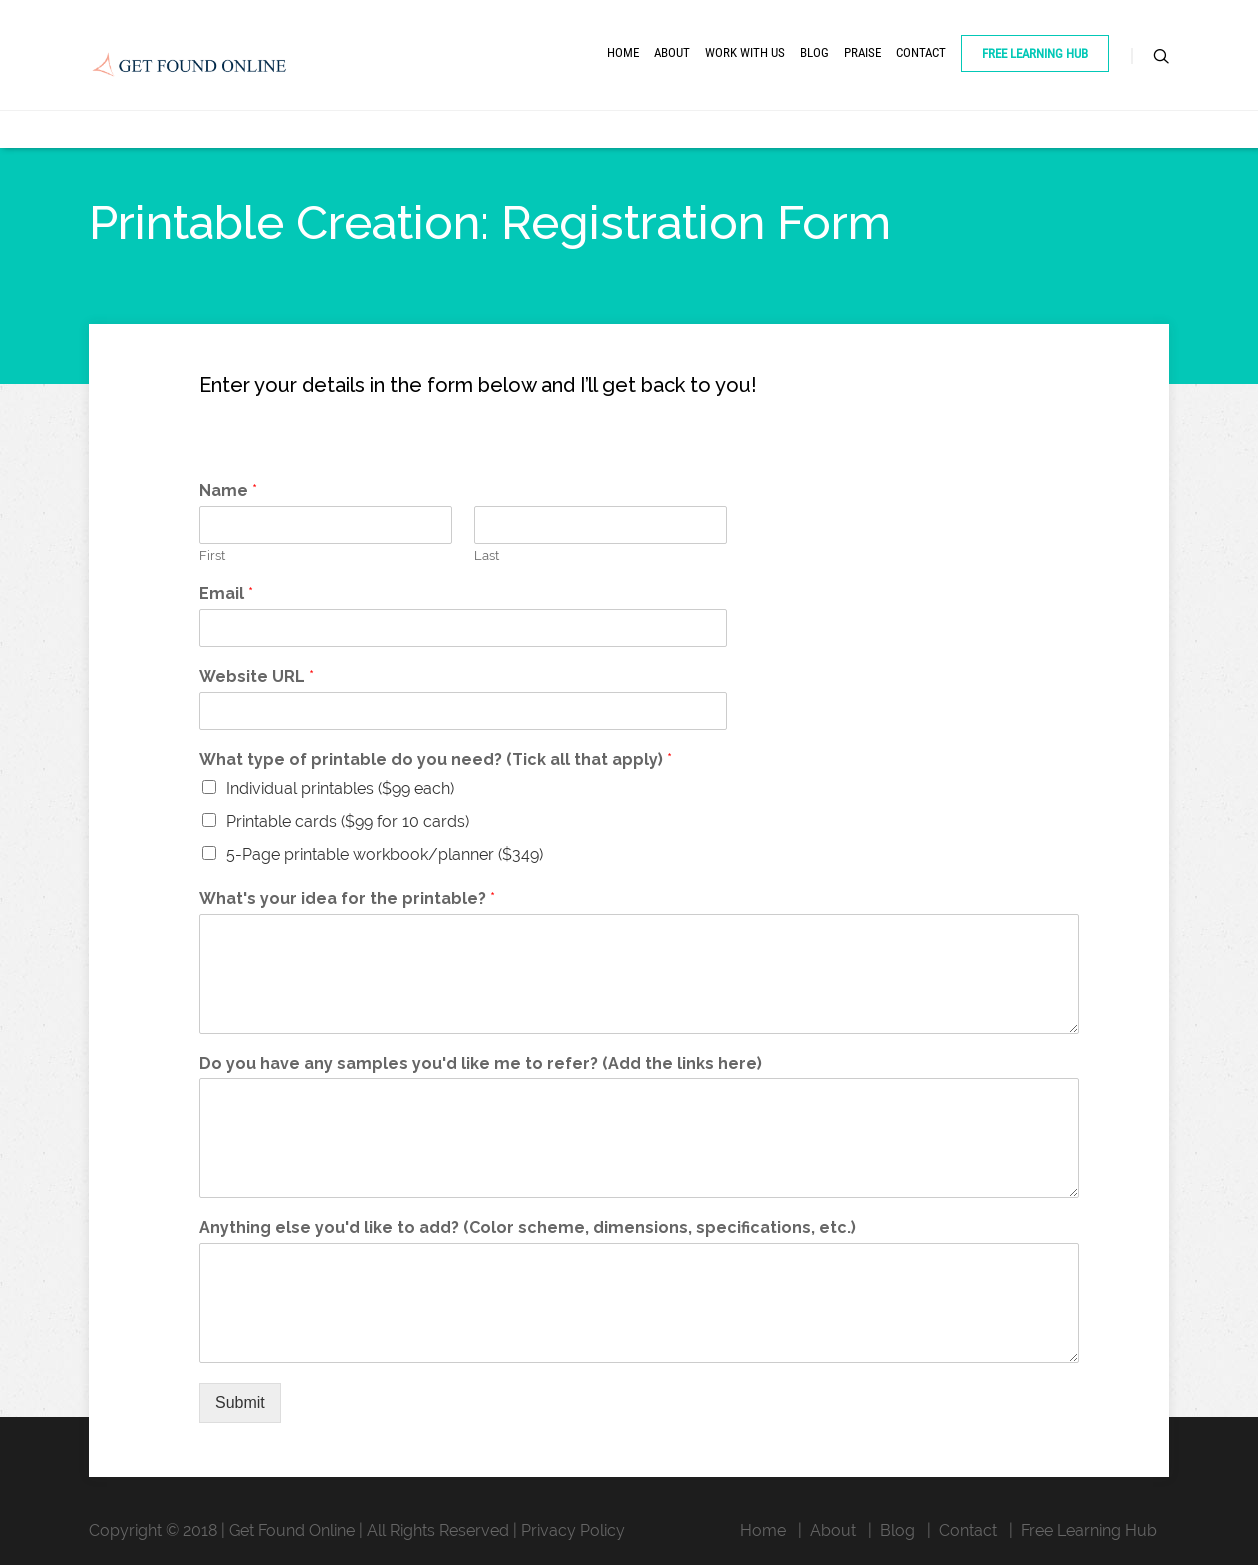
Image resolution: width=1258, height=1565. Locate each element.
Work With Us (745, 52)
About (672, 52)
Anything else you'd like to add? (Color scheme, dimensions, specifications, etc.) (527, 1227)
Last (486, 555)
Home (623, 52)
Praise (862, 52)
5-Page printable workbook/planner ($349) (384, 854)
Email (226, 593)
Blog (814, 52)
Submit (240, 1402)
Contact (921, 52)
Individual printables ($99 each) (340, 788)
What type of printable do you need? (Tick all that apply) (435, 759)
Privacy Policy (573, 1530)
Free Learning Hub (1035, 53)
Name (228, 490)
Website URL (256, 676)
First (212, 555)
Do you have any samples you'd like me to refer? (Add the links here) (480, 1063)
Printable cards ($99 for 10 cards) (347, 821)
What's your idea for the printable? (347, 898)
